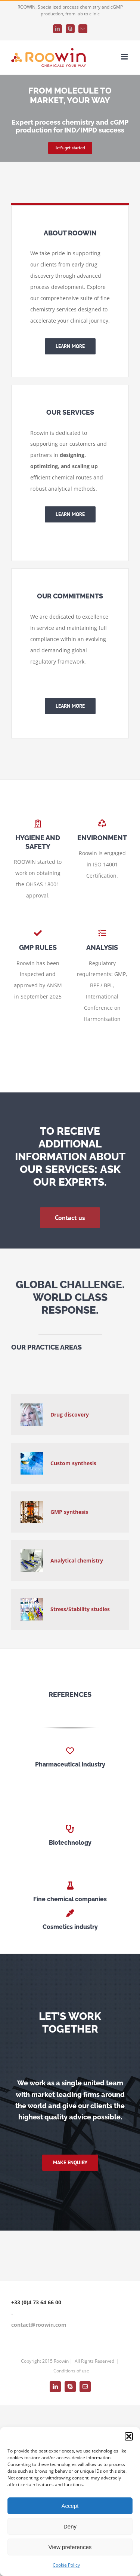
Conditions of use (71, 2371)
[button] (129, 2436)
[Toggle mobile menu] (125, 57)
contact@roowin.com (38, 2324)
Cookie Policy (66, 2565)
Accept (70, 2506)
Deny (70, 2526)
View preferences (70, 2547)
